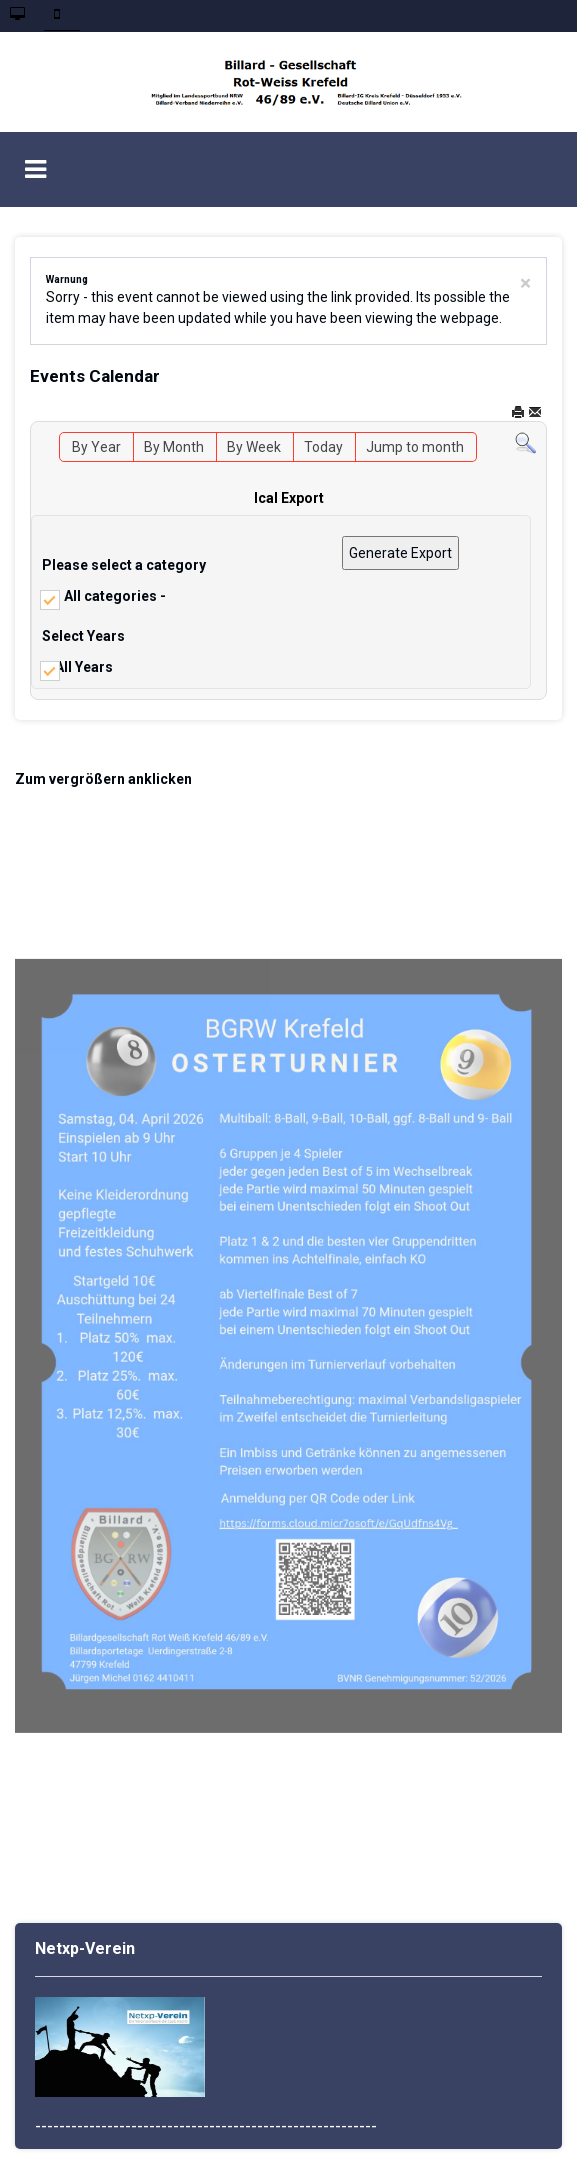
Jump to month (415, 447)
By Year (96, 447)
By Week (254, 447)
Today (323, 447)
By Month (174, 447)
